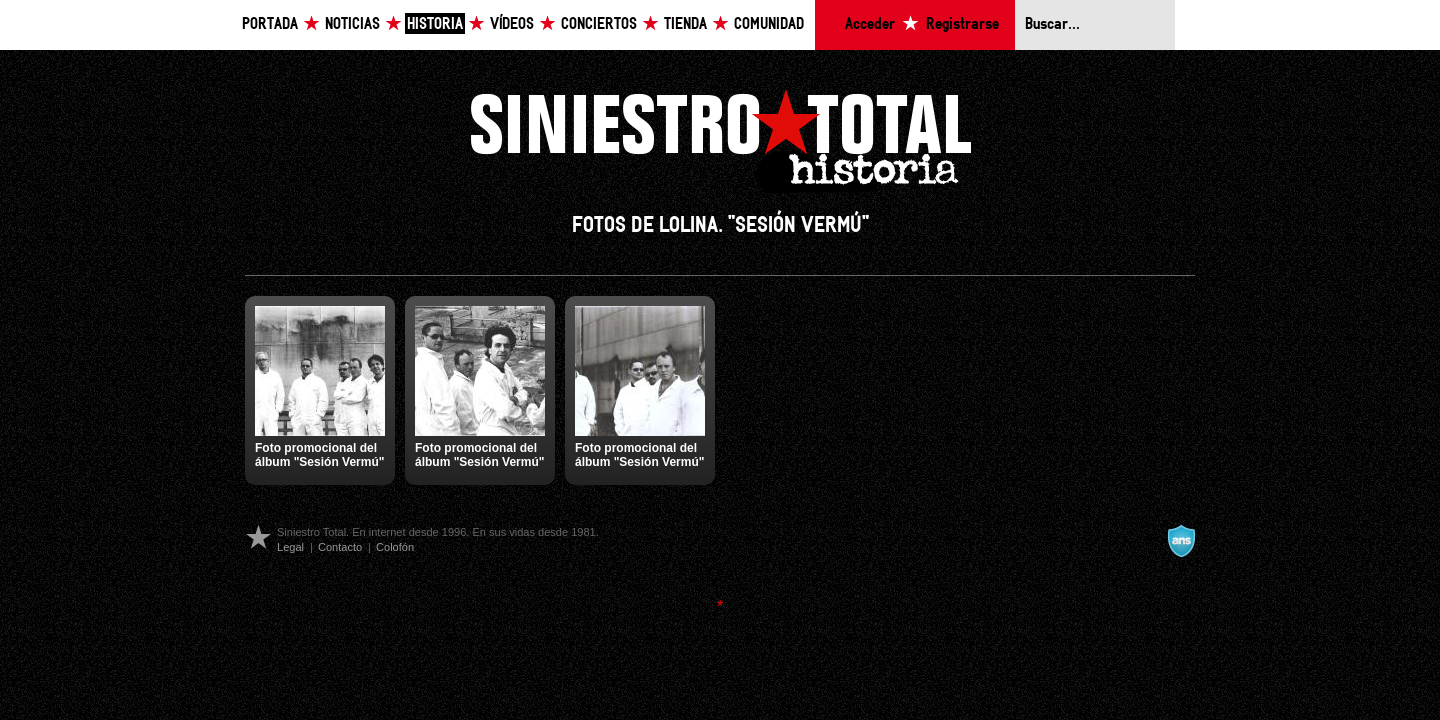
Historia (435, 24)
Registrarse (962, 24)
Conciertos (599, 24)
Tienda (685, 24)
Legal (290, 547)
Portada (270, 24)
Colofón (395, 547)
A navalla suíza (1181, 541)
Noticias (352, 24)
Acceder (870, 24)
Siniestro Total (720, 138)
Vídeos (512, 24)
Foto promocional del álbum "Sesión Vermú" (319, 455)
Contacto (340, 547)
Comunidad (769, 24)
